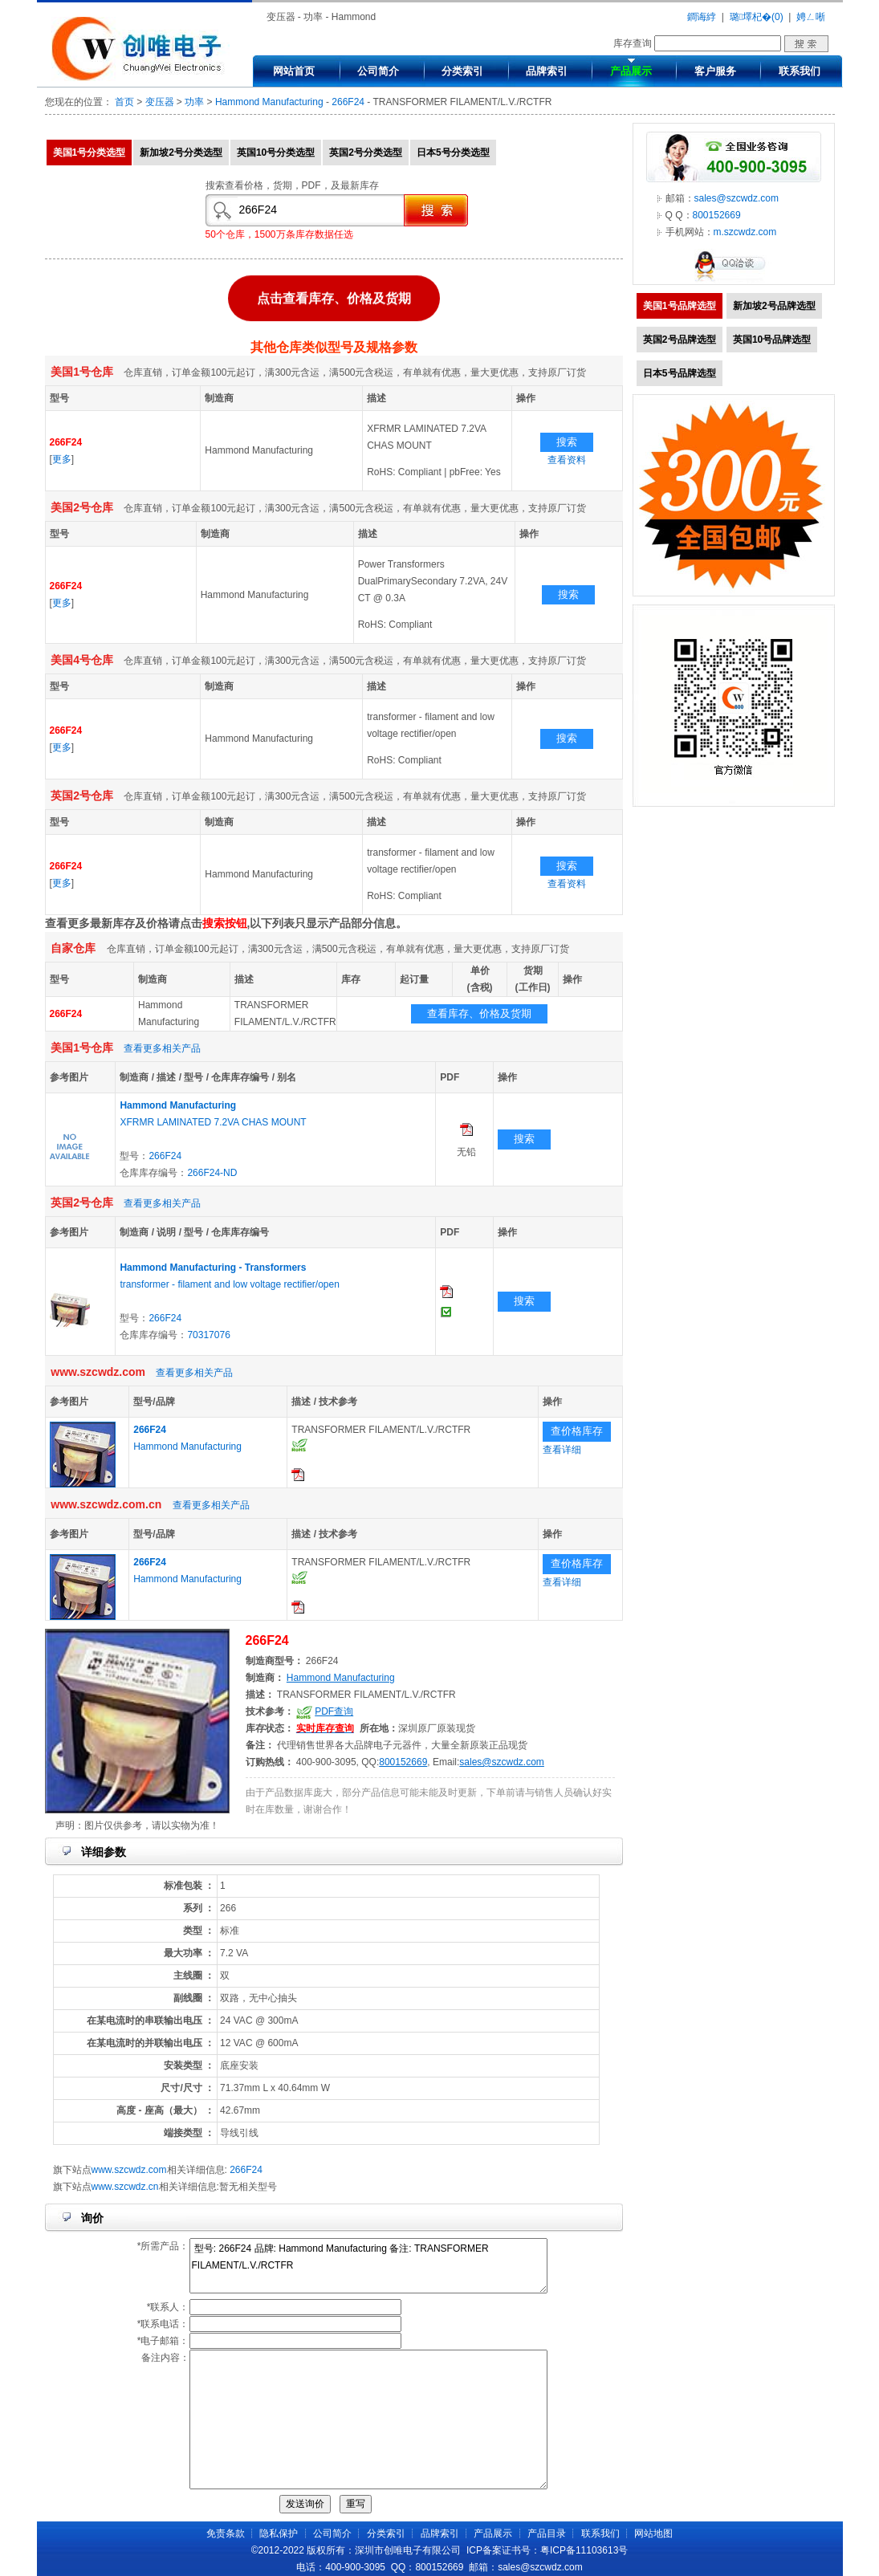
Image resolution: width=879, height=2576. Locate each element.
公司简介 (378, 71)
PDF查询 (334, 1711)
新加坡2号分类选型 (181, 152)
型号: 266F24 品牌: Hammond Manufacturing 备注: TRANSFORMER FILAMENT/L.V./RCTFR (368, 2265)
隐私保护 (278, 2533)
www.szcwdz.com (129, 2169)
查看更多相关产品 (162, 1048)
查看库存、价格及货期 (479, 1013)
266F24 (348, 102)
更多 (61, 459)
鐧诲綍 (701, 16)
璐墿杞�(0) (756, 16)
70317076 (208, 1335)
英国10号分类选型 (276, 152)
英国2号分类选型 (365, 152)
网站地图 (653, 2533)
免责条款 (225, 2533)
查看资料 (566, 460)
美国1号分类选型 (89, 152)
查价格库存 (577, 1431)
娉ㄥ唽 (810, 16)
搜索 (566, 442)
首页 (124, 102)
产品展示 (631, 71)
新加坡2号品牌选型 (774, 305)
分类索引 (462, 71)
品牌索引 (547, 71)
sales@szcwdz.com (501, 1762)
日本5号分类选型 (453, 152)
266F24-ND (212, 1172)
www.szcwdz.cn (125, 2186)
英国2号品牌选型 (679, 339)
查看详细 (562, 1449)
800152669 (403, 1762)
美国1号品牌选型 (679, 305)
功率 (194, 102)
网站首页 (294, 71)
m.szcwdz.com (745, 232)
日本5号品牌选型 (679, 373)
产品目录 (546, 2533)
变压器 (159, 102)
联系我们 (799, 71)
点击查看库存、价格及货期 (334, 295)
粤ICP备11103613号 (584, 2550)
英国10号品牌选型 (772, 339)
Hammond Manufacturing (269, 102)
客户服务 (715, 71)
